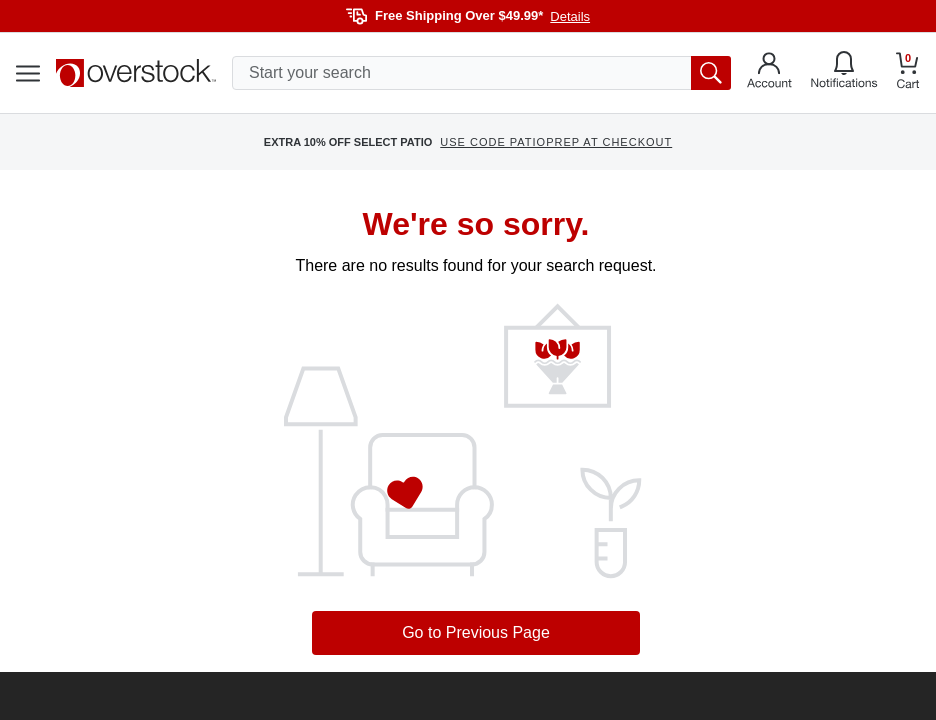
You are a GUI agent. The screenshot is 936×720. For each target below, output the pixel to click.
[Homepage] (136, 73)
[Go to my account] (769, 73)
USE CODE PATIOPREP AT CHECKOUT (556, 142)
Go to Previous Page (476, 632)
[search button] (711, 73)
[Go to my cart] (908, 73)
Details (570, 16)
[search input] (481, 73)
